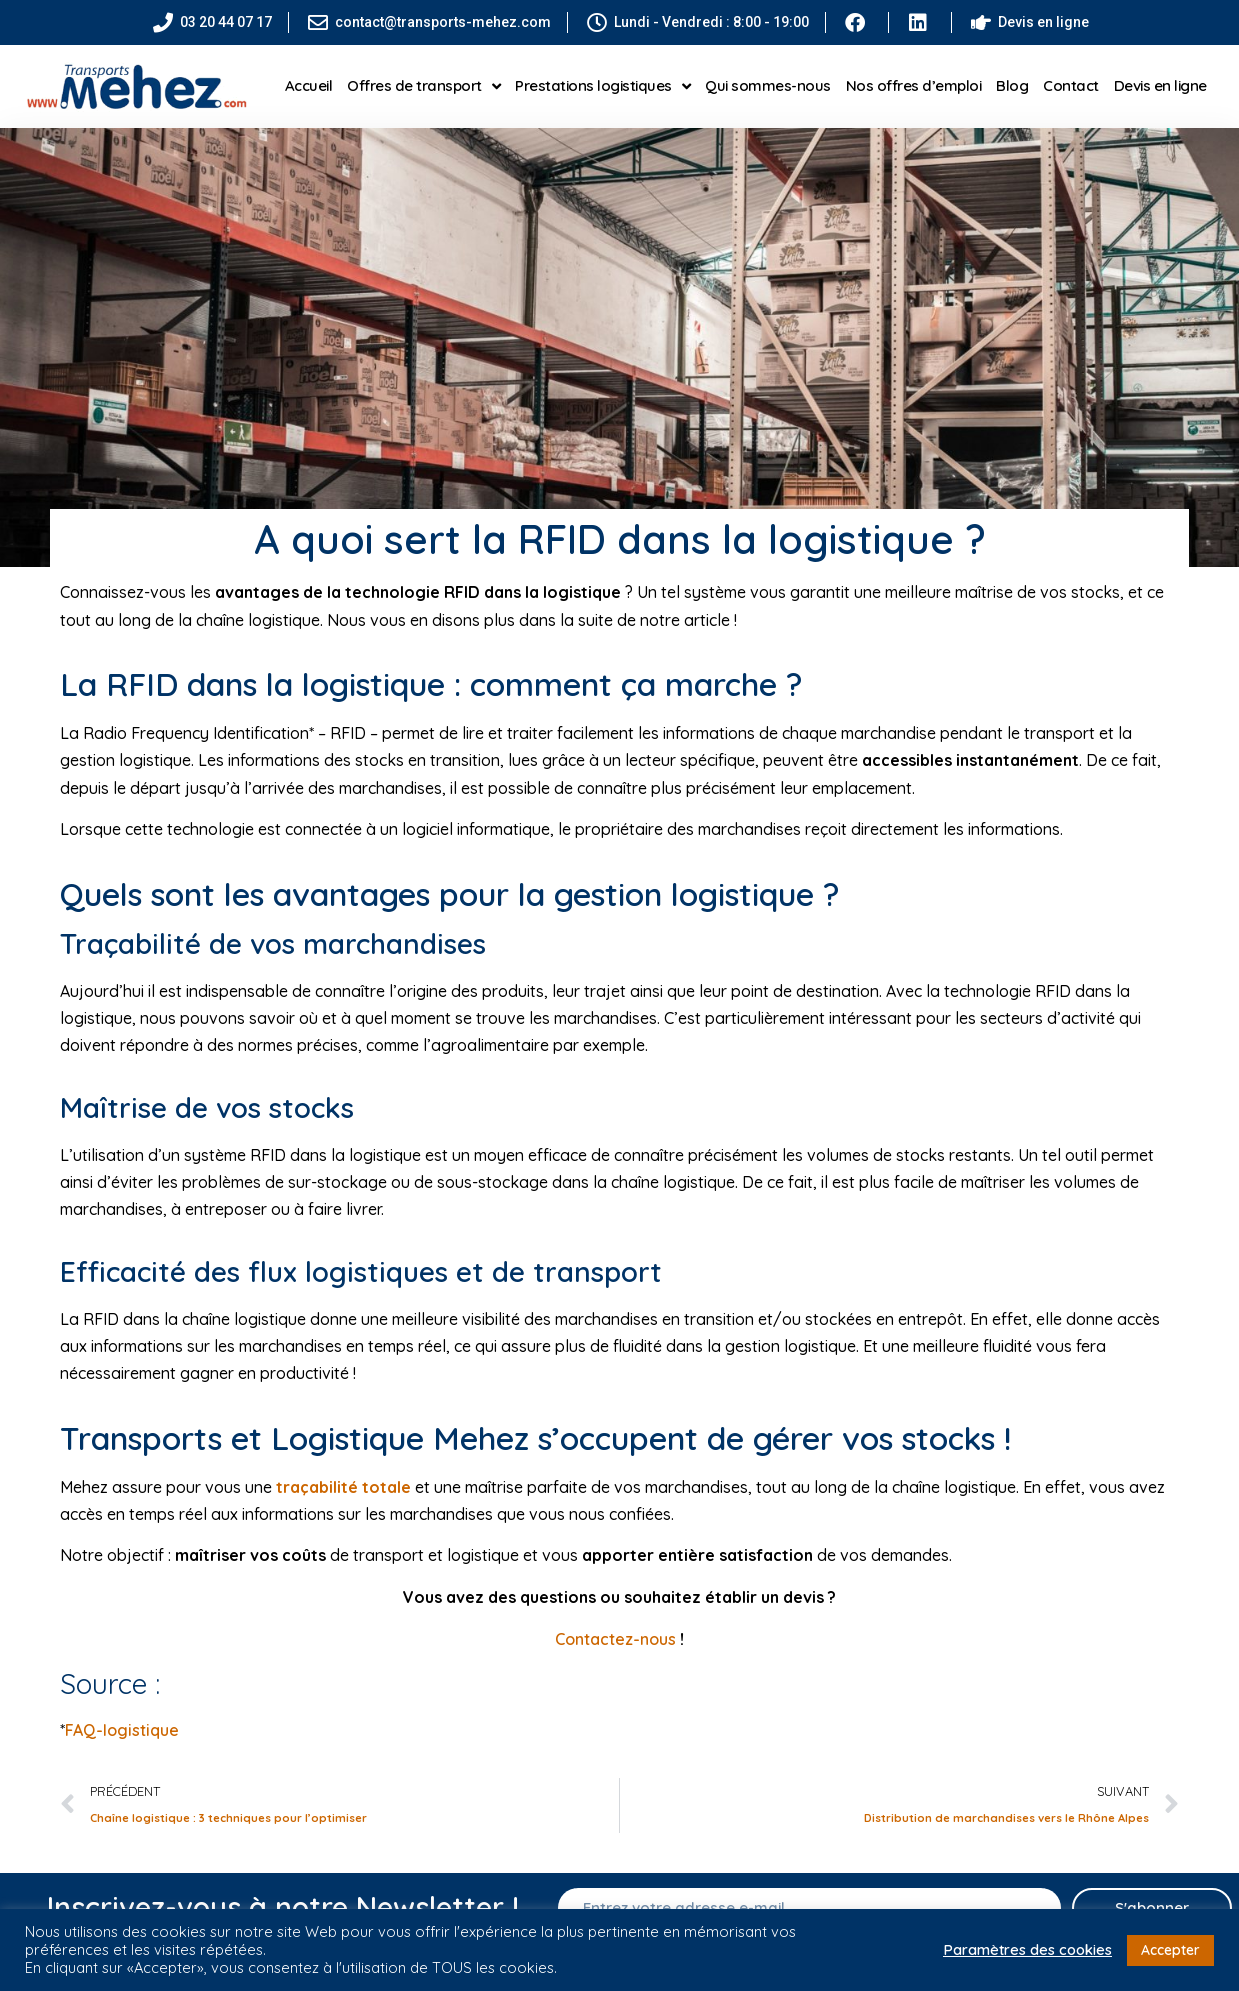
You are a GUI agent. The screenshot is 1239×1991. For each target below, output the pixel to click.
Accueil (309, 85)
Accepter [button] (1170, 1950)
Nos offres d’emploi (914, 85)
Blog (1012, 85)
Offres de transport (423, 86)
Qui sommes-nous (768, 85)
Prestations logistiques (602, 86)
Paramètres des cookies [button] (1027, 1950)
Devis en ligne (1160, 85)
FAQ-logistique (122, 1730)
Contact (1071, 85)
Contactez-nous (615, 1639)
